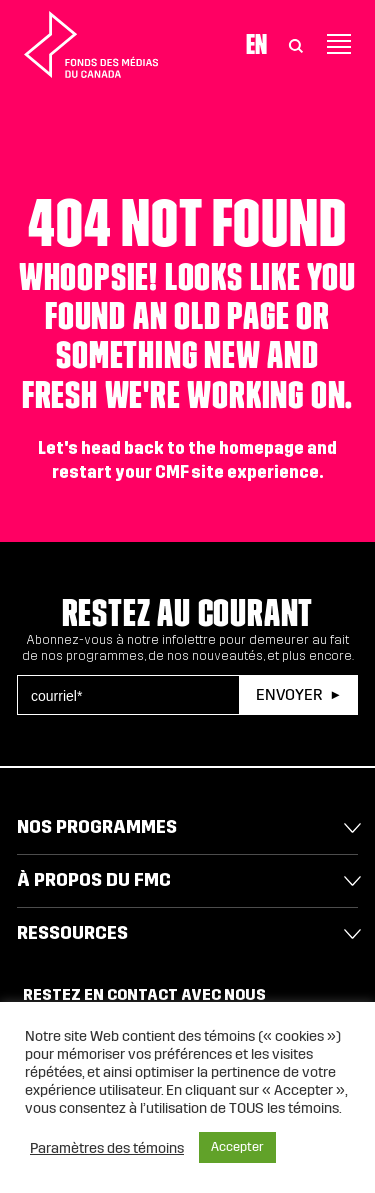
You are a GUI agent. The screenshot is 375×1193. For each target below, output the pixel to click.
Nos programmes (97, 827)
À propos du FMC (94, 880)
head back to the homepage (192, 448)
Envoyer (289, 694)
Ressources (72, 933)
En (256, 44)
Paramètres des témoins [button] (107, 1148)
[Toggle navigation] (339, 44)
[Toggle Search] (296, 44)
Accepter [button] (237, 1147)
